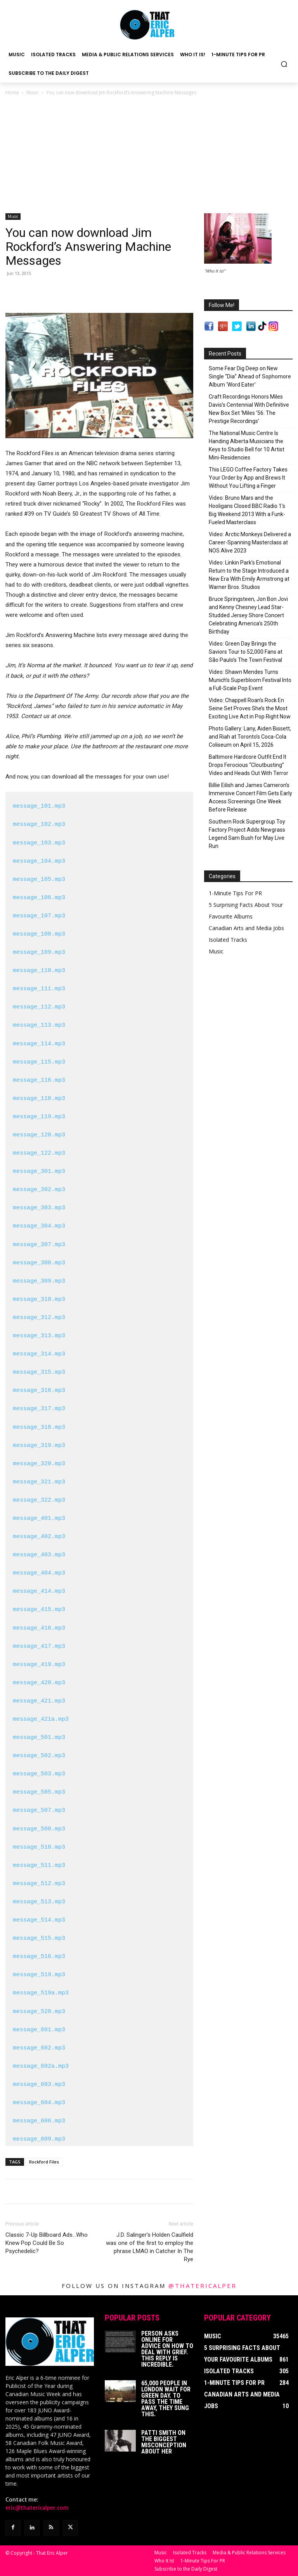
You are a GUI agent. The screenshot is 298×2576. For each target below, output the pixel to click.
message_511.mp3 (39, 1866)
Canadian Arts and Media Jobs (246, 928)
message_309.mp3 (39, 1281)
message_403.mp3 (39, 1555)
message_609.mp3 (39, 2139)
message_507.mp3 (39, 1811)
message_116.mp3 (39, 1080)
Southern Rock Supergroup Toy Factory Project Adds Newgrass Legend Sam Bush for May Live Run (247, 833)
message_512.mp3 (39, 1884)
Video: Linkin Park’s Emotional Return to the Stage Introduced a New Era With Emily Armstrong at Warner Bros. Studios (249, 574)
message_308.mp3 (39, 1263)
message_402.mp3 (39, 1537)
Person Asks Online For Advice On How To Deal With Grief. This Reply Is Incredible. (167, 2349)
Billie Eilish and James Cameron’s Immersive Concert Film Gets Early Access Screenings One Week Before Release (250, 797)
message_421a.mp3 (41, 1719)
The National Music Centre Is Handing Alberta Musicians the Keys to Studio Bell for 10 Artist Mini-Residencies (246, 445)
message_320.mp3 (39, 1464)
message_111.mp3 (39, 989)
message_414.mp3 (39, 1591)
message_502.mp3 (39, 1756)
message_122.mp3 (39, 1153)
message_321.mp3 (39, 1482)
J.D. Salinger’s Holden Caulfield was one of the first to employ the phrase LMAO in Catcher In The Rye (149, 2247)
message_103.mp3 (39, 843)
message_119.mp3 (39, 1117)
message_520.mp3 (39, 2012)
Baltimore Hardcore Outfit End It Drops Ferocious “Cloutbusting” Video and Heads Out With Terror (248, 765)
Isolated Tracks (228, 939)
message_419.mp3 (39, 1665)
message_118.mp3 (39, 1099)
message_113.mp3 (39, 1025)
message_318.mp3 (39, 1427)
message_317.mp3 (39, 1409)
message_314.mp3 (39, 1354)
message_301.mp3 (39, 1172)
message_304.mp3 (39, 1226)
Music (32, 92)
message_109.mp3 (39, 953)
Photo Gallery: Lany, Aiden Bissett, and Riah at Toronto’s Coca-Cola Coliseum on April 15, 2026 (250, 736)
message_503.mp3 (39, 1774)
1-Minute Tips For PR (235, 893)
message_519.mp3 (39, 1975)
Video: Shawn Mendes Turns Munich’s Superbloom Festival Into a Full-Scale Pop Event (250, 680)
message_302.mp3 (39, 1190)
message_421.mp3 (39, 1701)
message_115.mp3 (39, 1062)
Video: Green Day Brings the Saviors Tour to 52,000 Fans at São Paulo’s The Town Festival (245, 652)
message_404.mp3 (39, 1573)
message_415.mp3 (39, 1610)
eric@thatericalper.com (37, 2507)
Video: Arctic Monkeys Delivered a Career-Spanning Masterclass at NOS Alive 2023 (250, 542)
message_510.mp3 (39, 1847)
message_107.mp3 (39, 916)
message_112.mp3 (39, 1007)
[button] (284, 63)
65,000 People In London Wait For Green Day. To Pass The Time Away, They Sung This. (166, 2398)
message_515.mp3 (39, 1938)
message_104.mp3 (39, 861)
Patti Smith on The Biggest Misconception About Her (163, 2442)
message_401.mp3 (39, 1519)
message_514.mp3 (39, 1920)
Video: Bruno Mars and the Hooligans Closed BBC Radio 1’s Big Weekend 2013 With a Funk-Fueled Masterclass (247, 510)
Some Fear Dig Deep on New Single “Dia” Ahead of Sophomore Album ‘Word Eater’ (250, 376)
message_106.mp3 (39, 898)
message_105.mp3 (39, 880)
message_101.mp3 (39, 806)
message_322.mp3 (39, 1500)
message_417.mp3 (39, 1647)
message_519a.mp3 (41, 1993)
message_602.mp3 (39, 2048)
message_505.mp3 (39, 1792)
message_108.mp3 (39, 934)
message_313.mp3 (39, 1336)
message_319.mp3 (39, 1446)
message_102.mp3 (39, 825)
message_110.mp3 (39, 971)
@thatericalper (202, 2285)
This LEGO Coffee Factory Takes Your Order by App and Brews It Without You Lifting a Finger (248, 477)
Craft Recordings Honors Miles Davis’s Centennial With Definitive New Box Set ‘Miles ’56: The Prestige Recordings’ (249, 409)
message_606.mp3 (39, 2121)
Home (12, 92)
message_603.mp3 (39, 2085)
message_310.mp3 (39, 1300)
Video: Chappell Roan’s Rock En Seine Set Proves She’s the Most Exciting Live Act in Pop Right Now (250, 708)
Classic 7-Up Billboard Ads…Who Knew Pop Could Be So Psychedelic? (46, 2243)
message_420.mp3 (39, 1683)
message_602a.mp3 (41, 2066)
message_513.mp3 (39, 1902)
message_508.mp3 (39, 1829)
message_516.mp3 (39, 1957)
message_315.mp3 (39, 1372)
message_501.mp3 (39, 1738)
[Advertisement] (149, 155)
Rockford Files (44, 2162)
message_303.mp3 (39, 1208)
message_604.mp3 (39, 2103)
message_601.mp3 (39, 2030)
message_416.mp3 (39, 1628)
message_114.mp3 (39, 1044)
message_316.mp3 (39, 1391)
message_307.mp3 (39, 1245)
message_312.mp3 (39, 1318)
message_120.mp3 (39, 1135)
